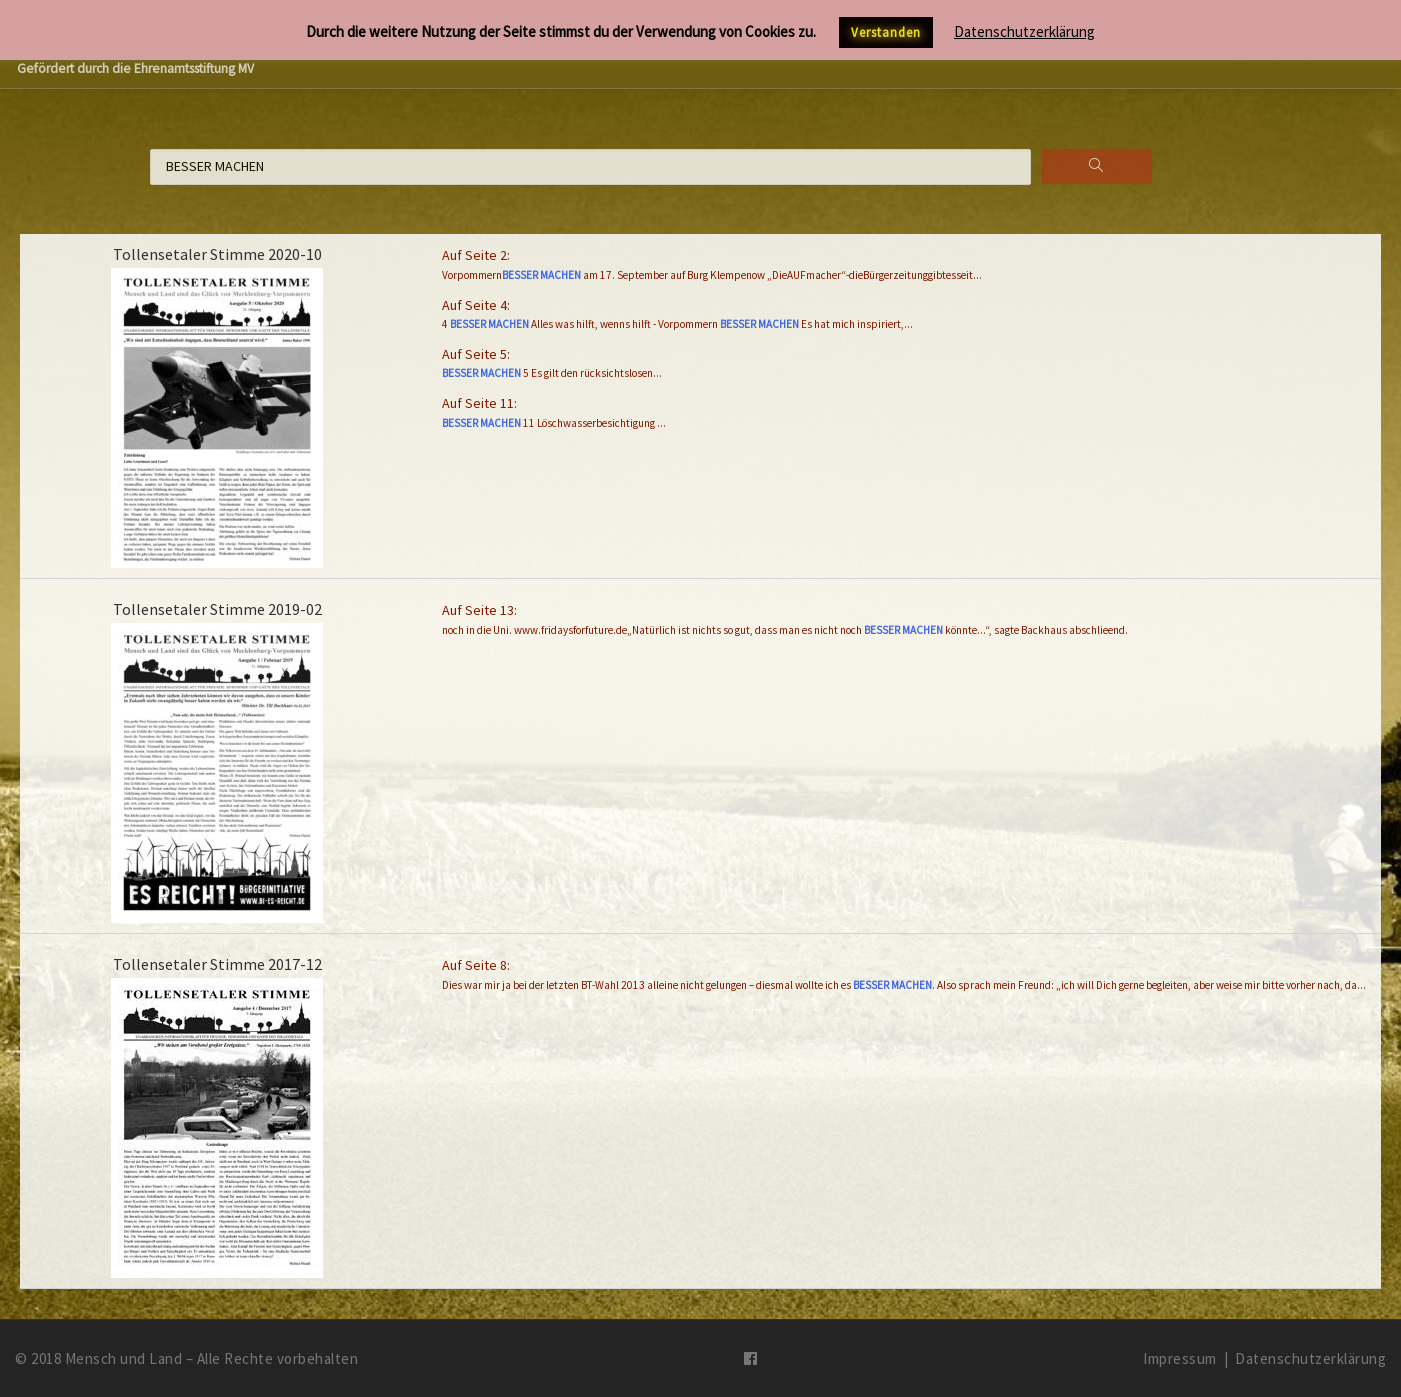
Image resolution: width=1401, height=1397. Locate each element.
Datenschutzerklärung (1310, 1358)
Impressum (1180, 1358)
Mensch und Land (124, 1358)
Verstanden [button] (886, 32)
